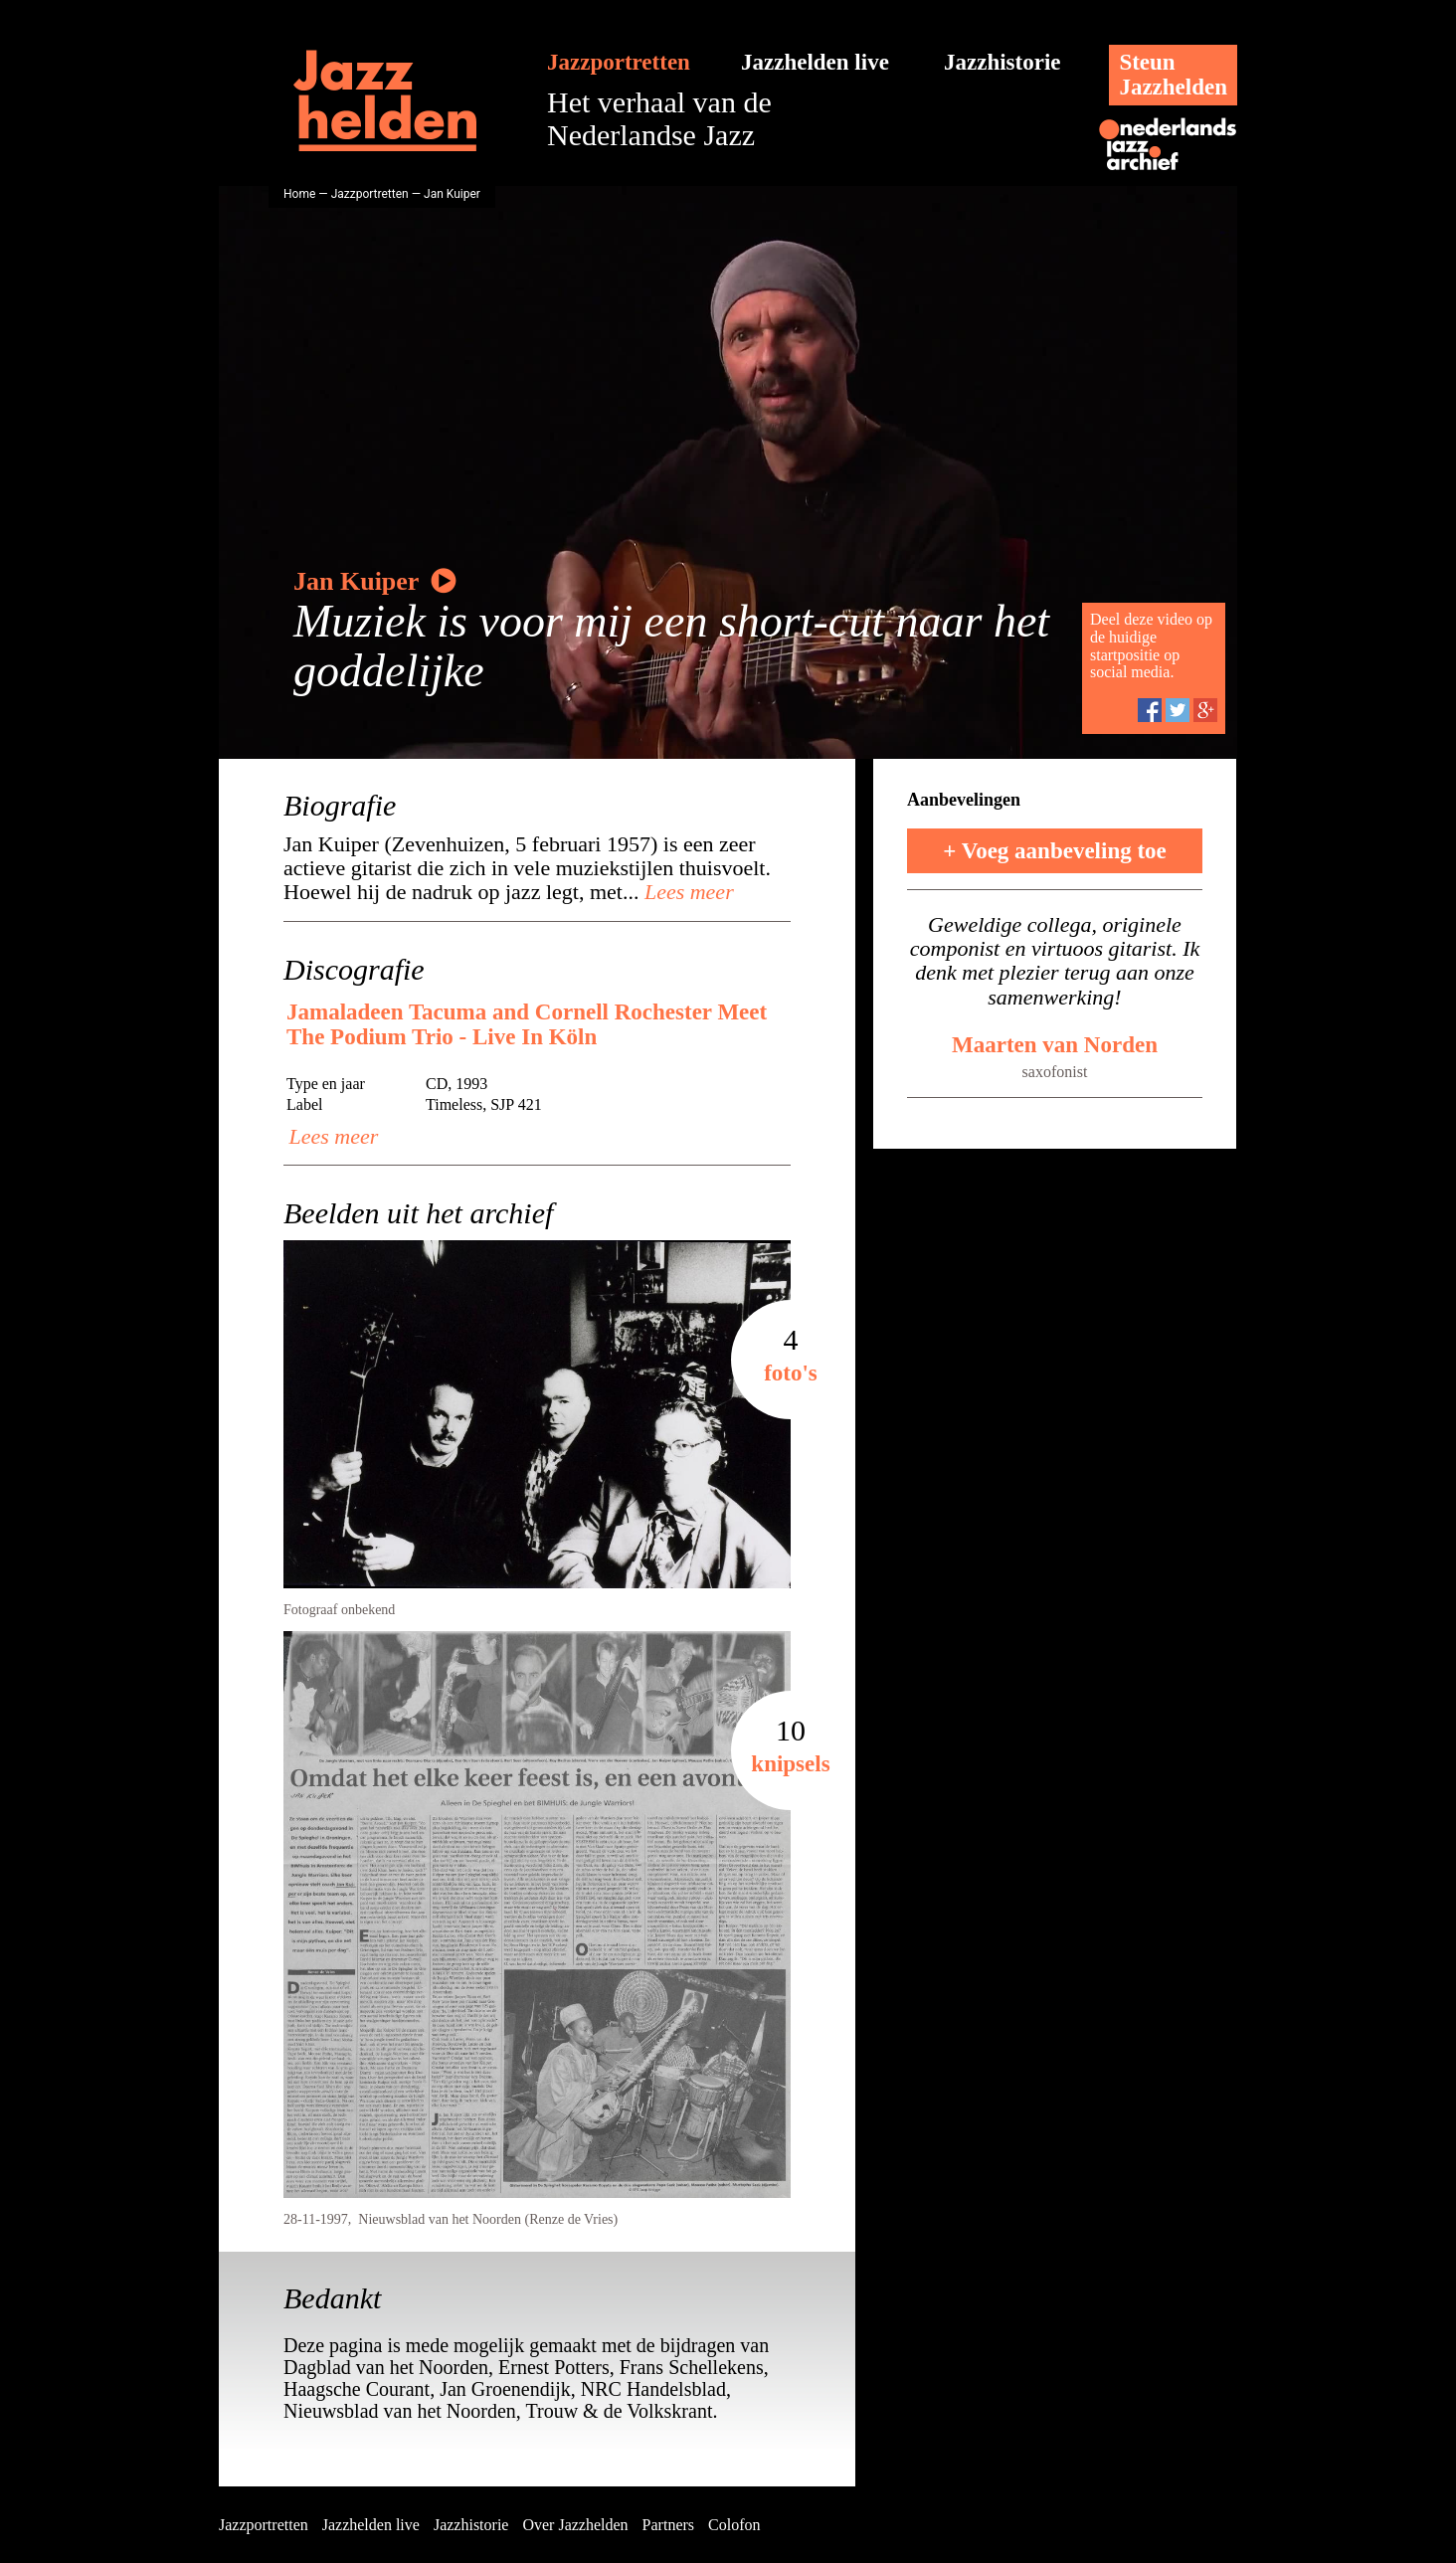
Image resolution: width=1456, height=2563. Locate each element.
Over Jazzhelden (575, 2524)
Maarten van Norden (1055, 1044)
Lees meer (685, 891)
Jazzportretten (618, 62)
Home (299, 194)
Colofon (734, 2524)
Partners (668, 2524)
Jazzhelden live (815, 62)
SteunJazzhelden (1173, 74)
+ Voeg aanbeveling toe (1055, 850)
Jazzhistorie (1002, 62)
